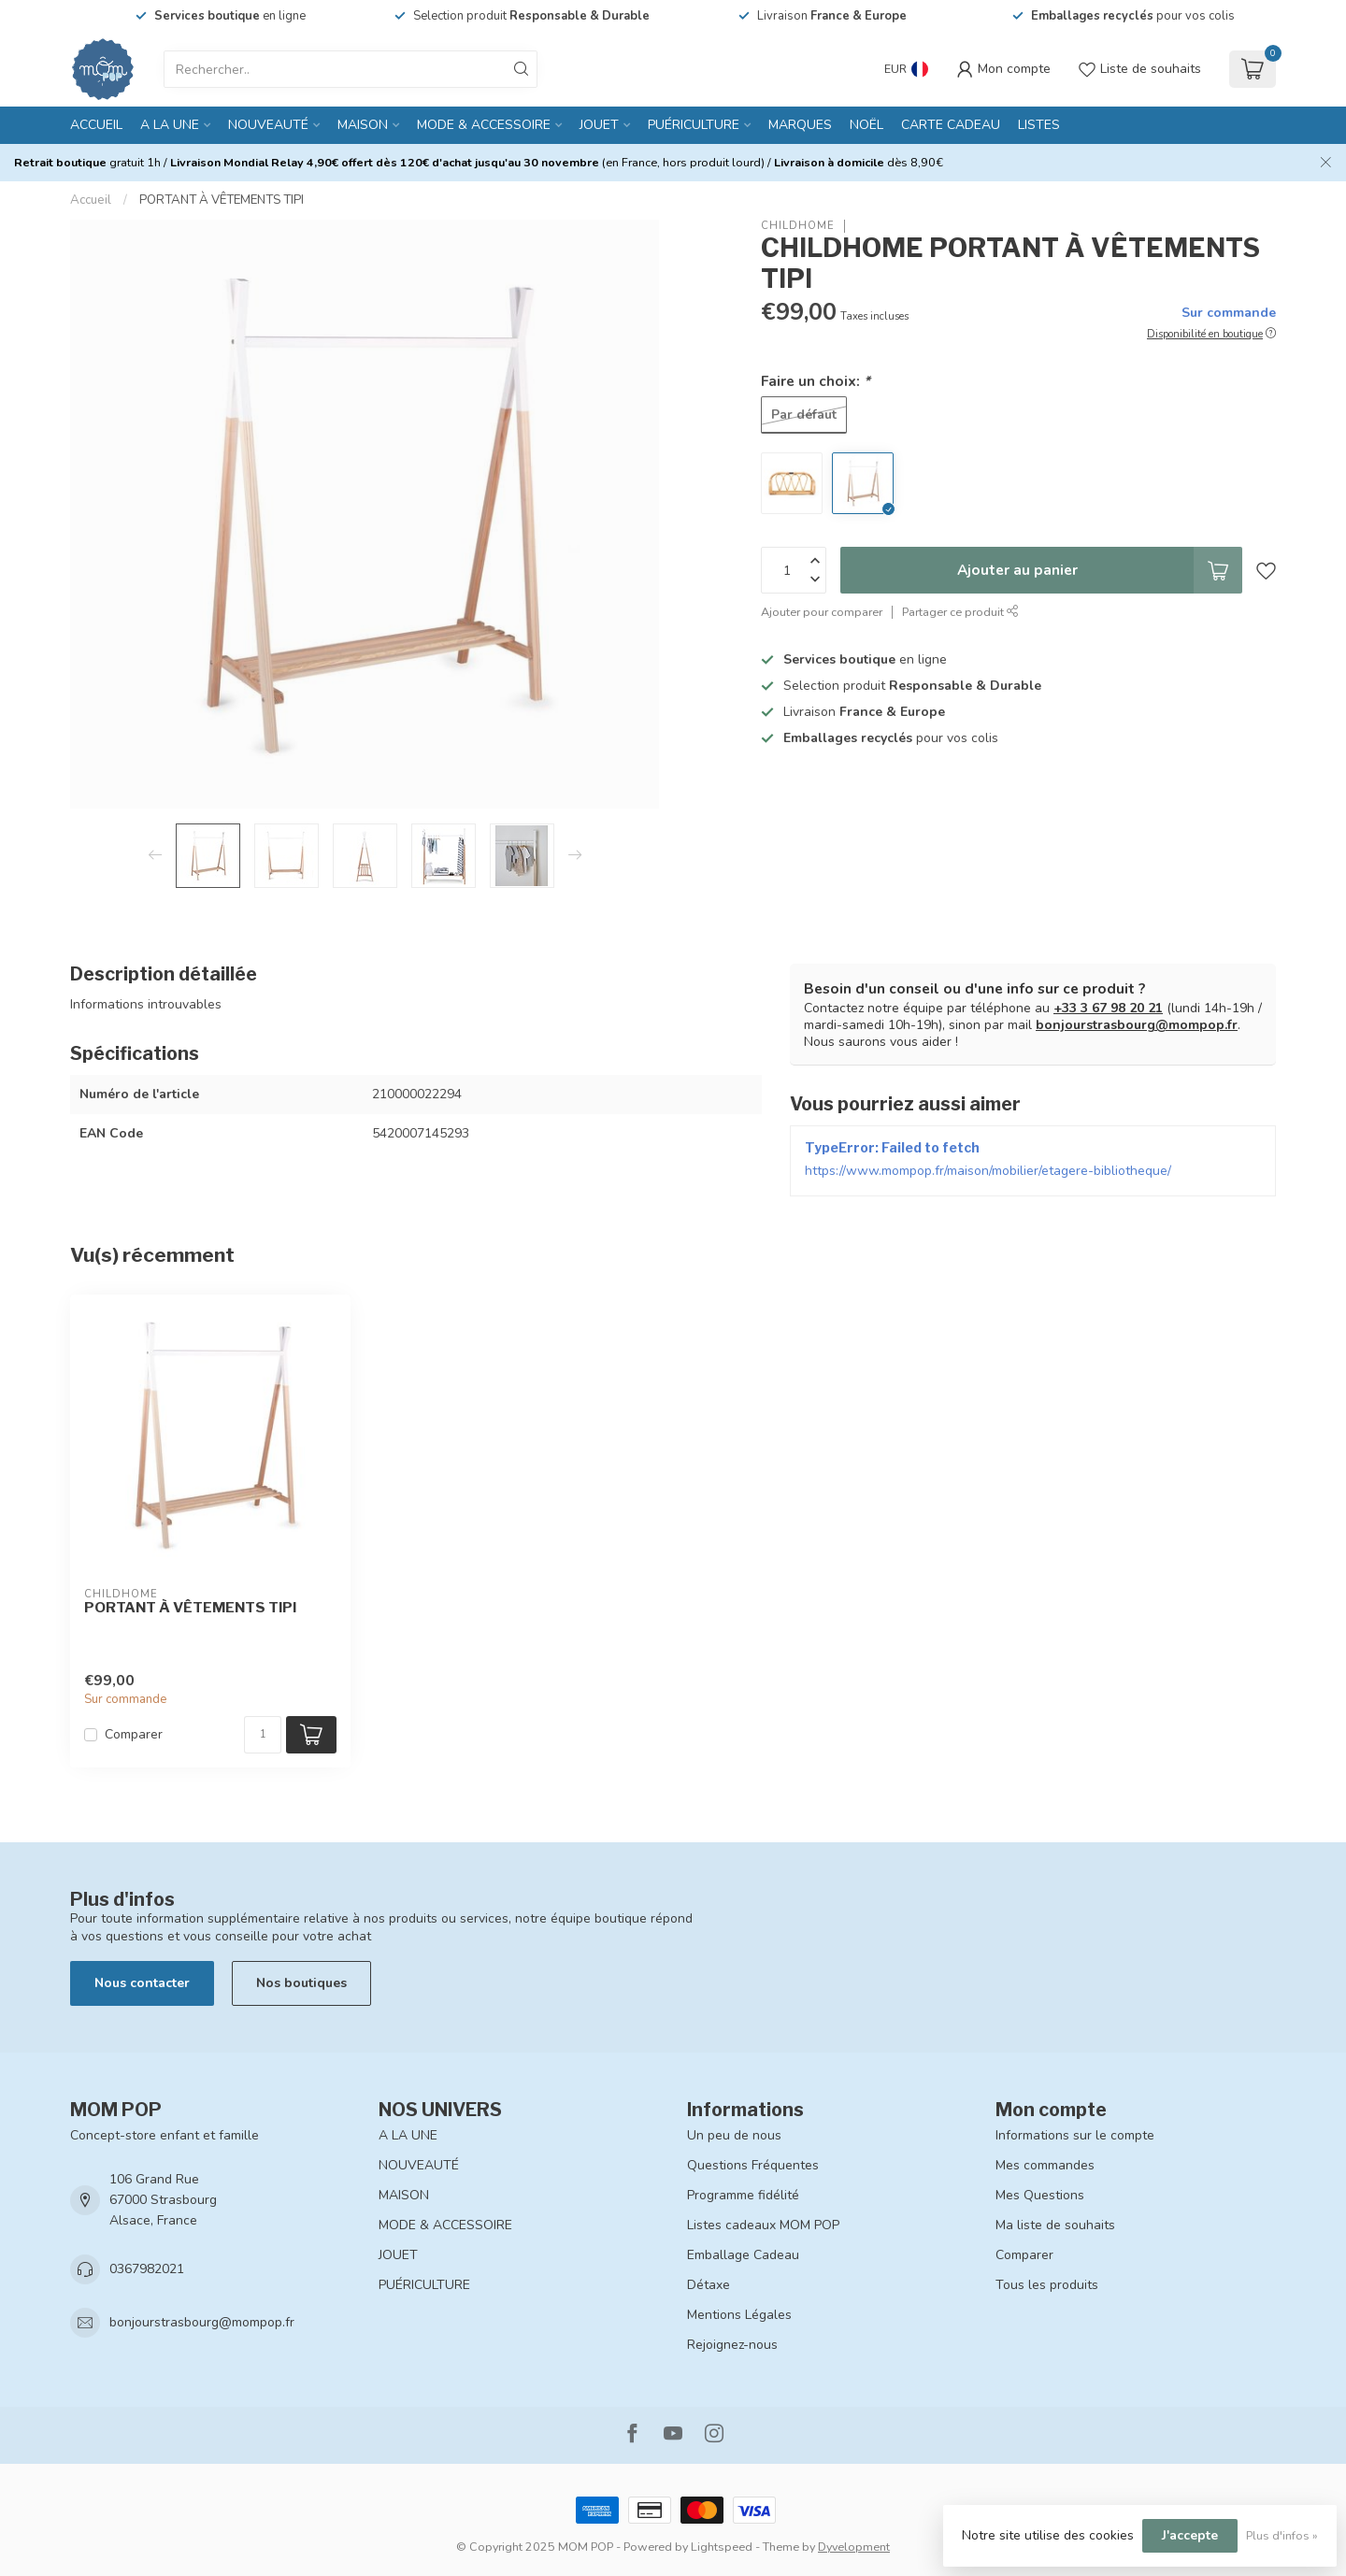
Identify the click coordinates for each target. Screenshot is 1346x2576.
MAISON (362, 125)
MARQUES (800, 125)
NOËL (866, 125)
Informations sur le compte (1074, 2135)
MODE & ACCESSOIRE (484, 125)
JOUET (599, 125)
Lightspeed (721, 2547)
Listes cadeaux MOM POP (763, 2225)
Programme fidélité (743, 2195)
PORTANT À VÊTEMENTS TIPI (221, 200)
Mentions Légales (739, 2315)
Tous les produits (1046, 2285)
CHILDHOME (798, 226)
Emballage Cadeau (743, 2255)
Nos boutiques (301, 1983)
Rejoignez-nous (732, 2345)
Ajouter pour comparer (821, 612)
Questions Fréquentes (753, 2165)
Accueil (96, 125)
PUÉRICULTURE (693, 125)
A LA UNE (169, 125)
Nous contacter (142, 1983)
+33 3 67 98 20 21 (1108, 1008)
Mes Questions (1039, 2195)
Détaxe (708, 2285)
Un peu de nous (734, 2135)
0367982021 (146, 2269)
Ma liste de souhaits (1055, 2225)
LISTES (1039, 125)
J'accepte (1190, 2535)
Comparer (134, 1734)
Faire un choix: (815, 381)
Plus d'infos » (1282, 2535)
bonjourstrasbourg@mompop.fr (1137, 1025)
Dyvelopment (854, 2547)
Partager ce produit (960, 612)
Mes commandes (1045, 2165)
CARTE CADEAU (950, 125)
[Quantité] (262, 1734)
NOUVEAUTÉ (268, 125)
